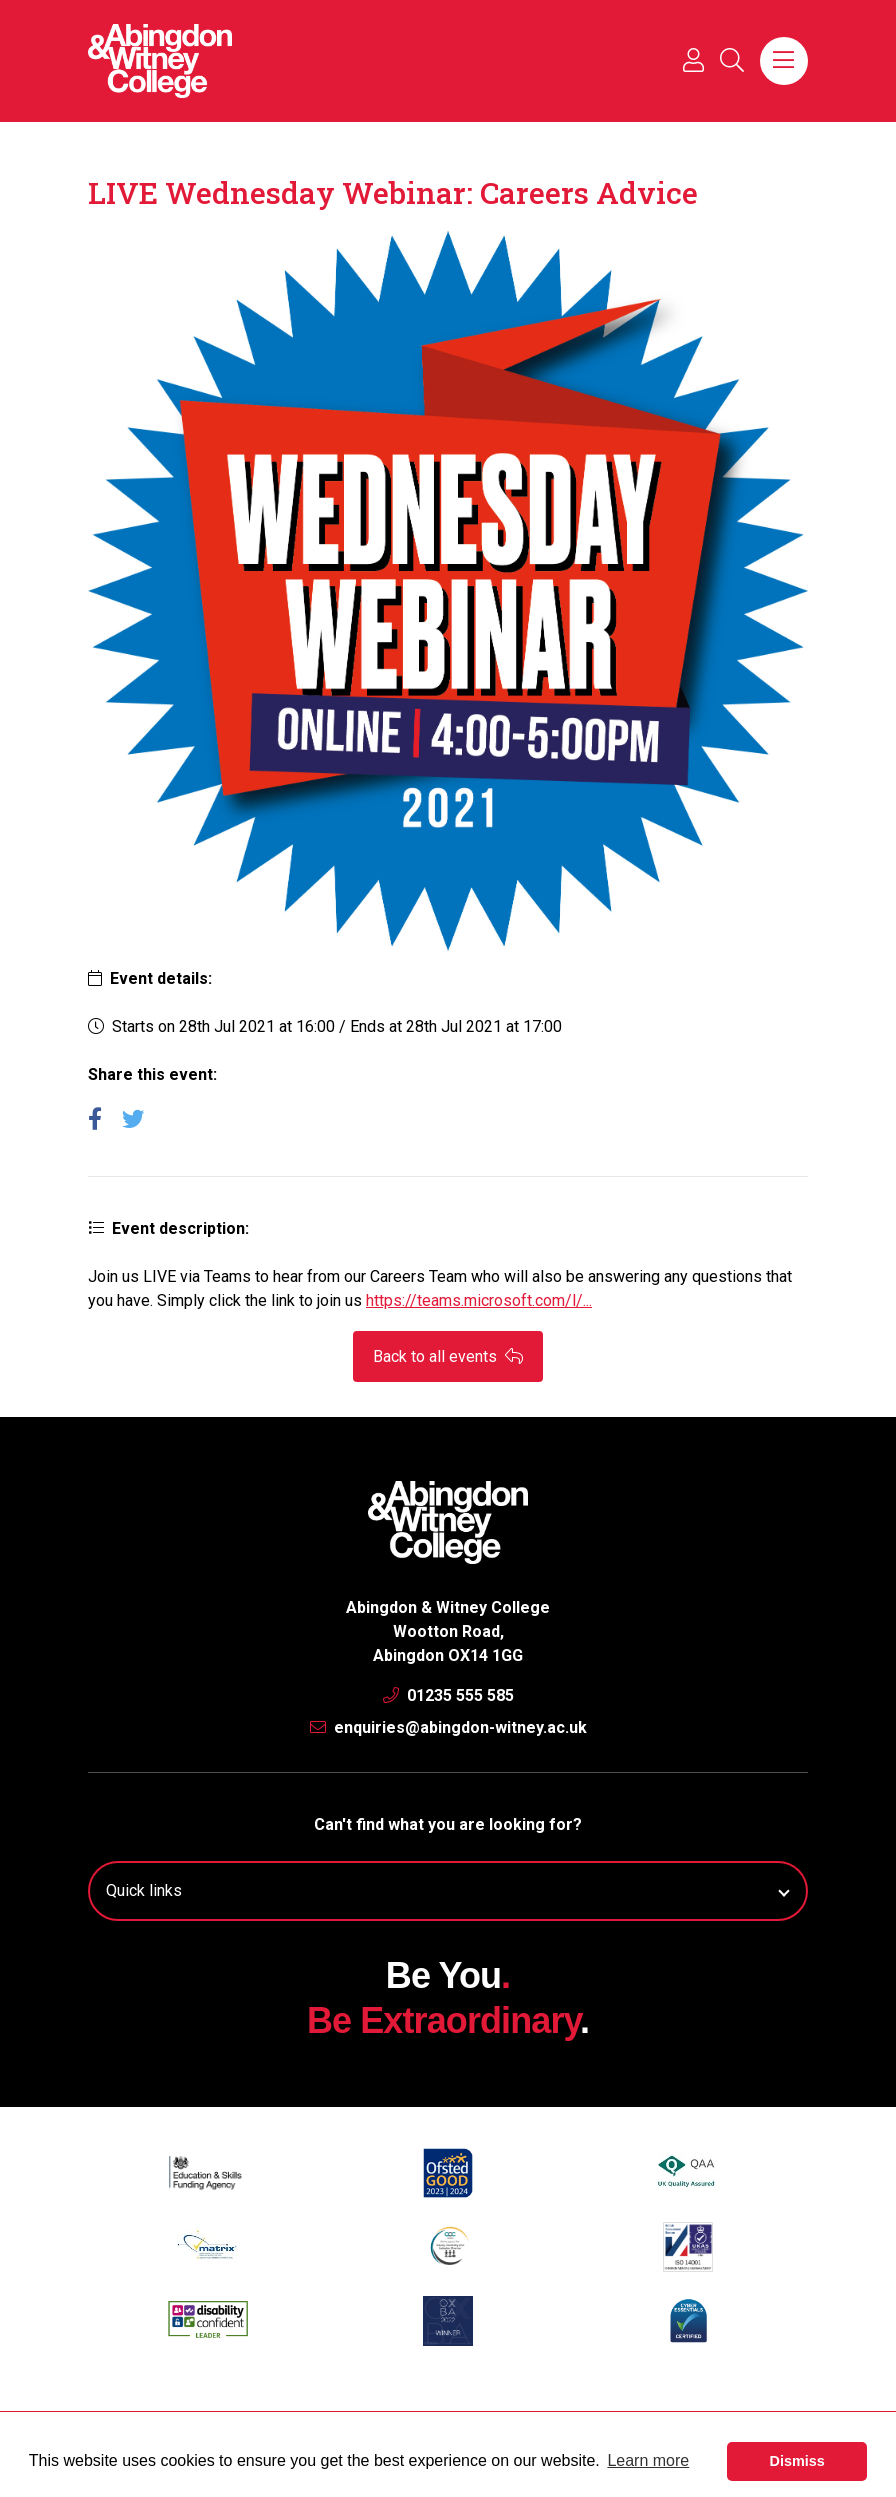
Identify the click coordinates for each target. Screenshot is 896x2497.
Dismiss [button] (797, 2461)
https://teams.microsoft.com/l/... (479, 1300)
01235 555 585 (448, 1695)
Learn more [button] (648, 2460)
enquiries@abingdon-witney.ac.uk (448, 1727)
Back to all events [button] (448, 1356)
